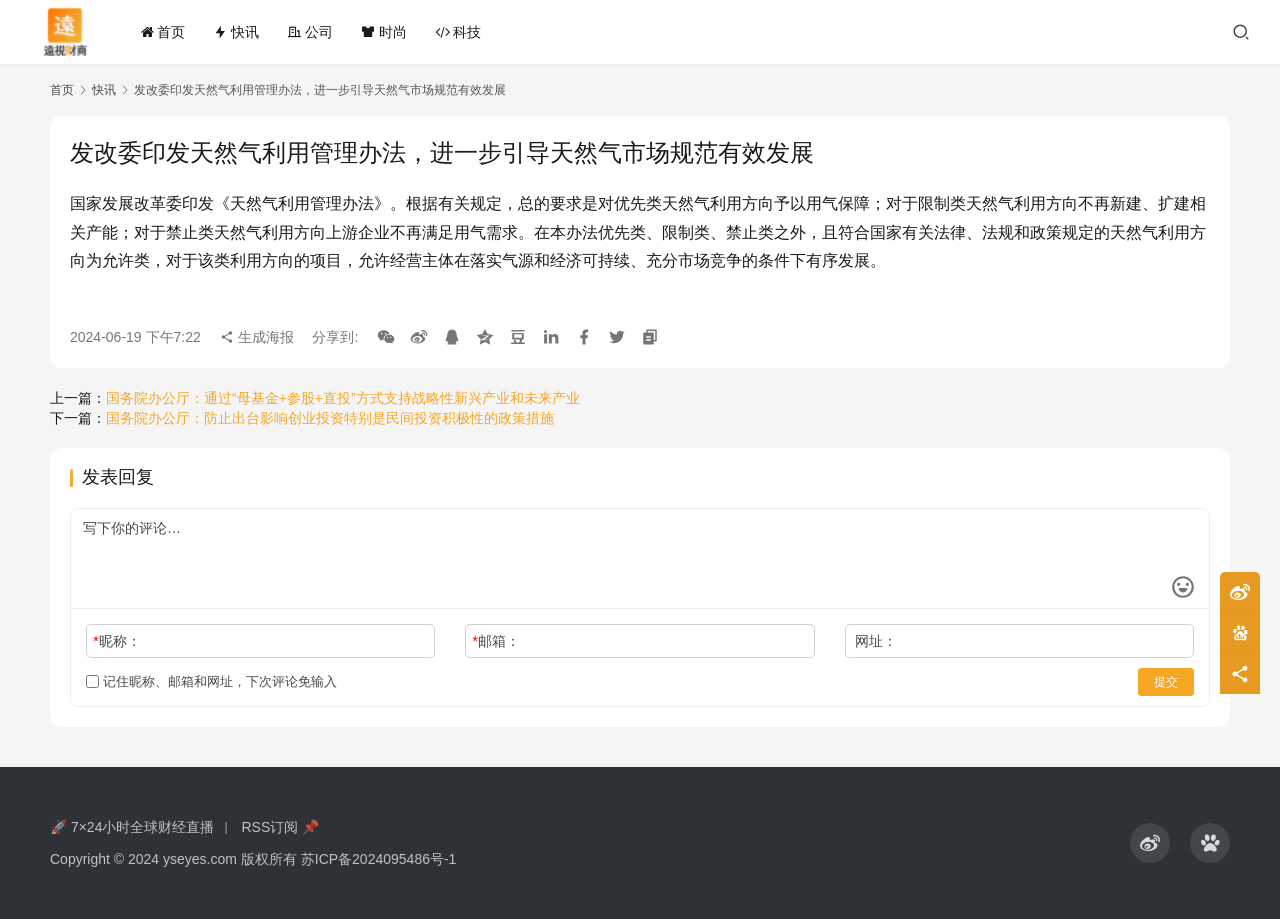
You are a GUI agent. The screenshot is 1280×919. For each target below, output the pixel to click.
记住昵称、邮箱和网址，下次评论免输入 (211, 681)
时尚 (384, 32)
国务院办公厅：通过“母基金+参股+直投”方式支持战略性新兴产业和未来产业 (343, 398)
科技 (458, 32)
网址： (876, 641)
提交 (1166, 682)
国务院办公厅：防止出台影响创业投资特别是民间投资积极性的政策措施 (330, 418)
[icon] (1150, 843)
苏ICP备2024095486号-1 (379, 859)
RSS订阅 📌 (280, 827)
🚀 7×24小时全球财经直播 (132, 827)
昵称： (116, 641)
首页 (163, 32)
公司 (310, 32)
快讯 (236, 32)
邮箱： (496, 641)
